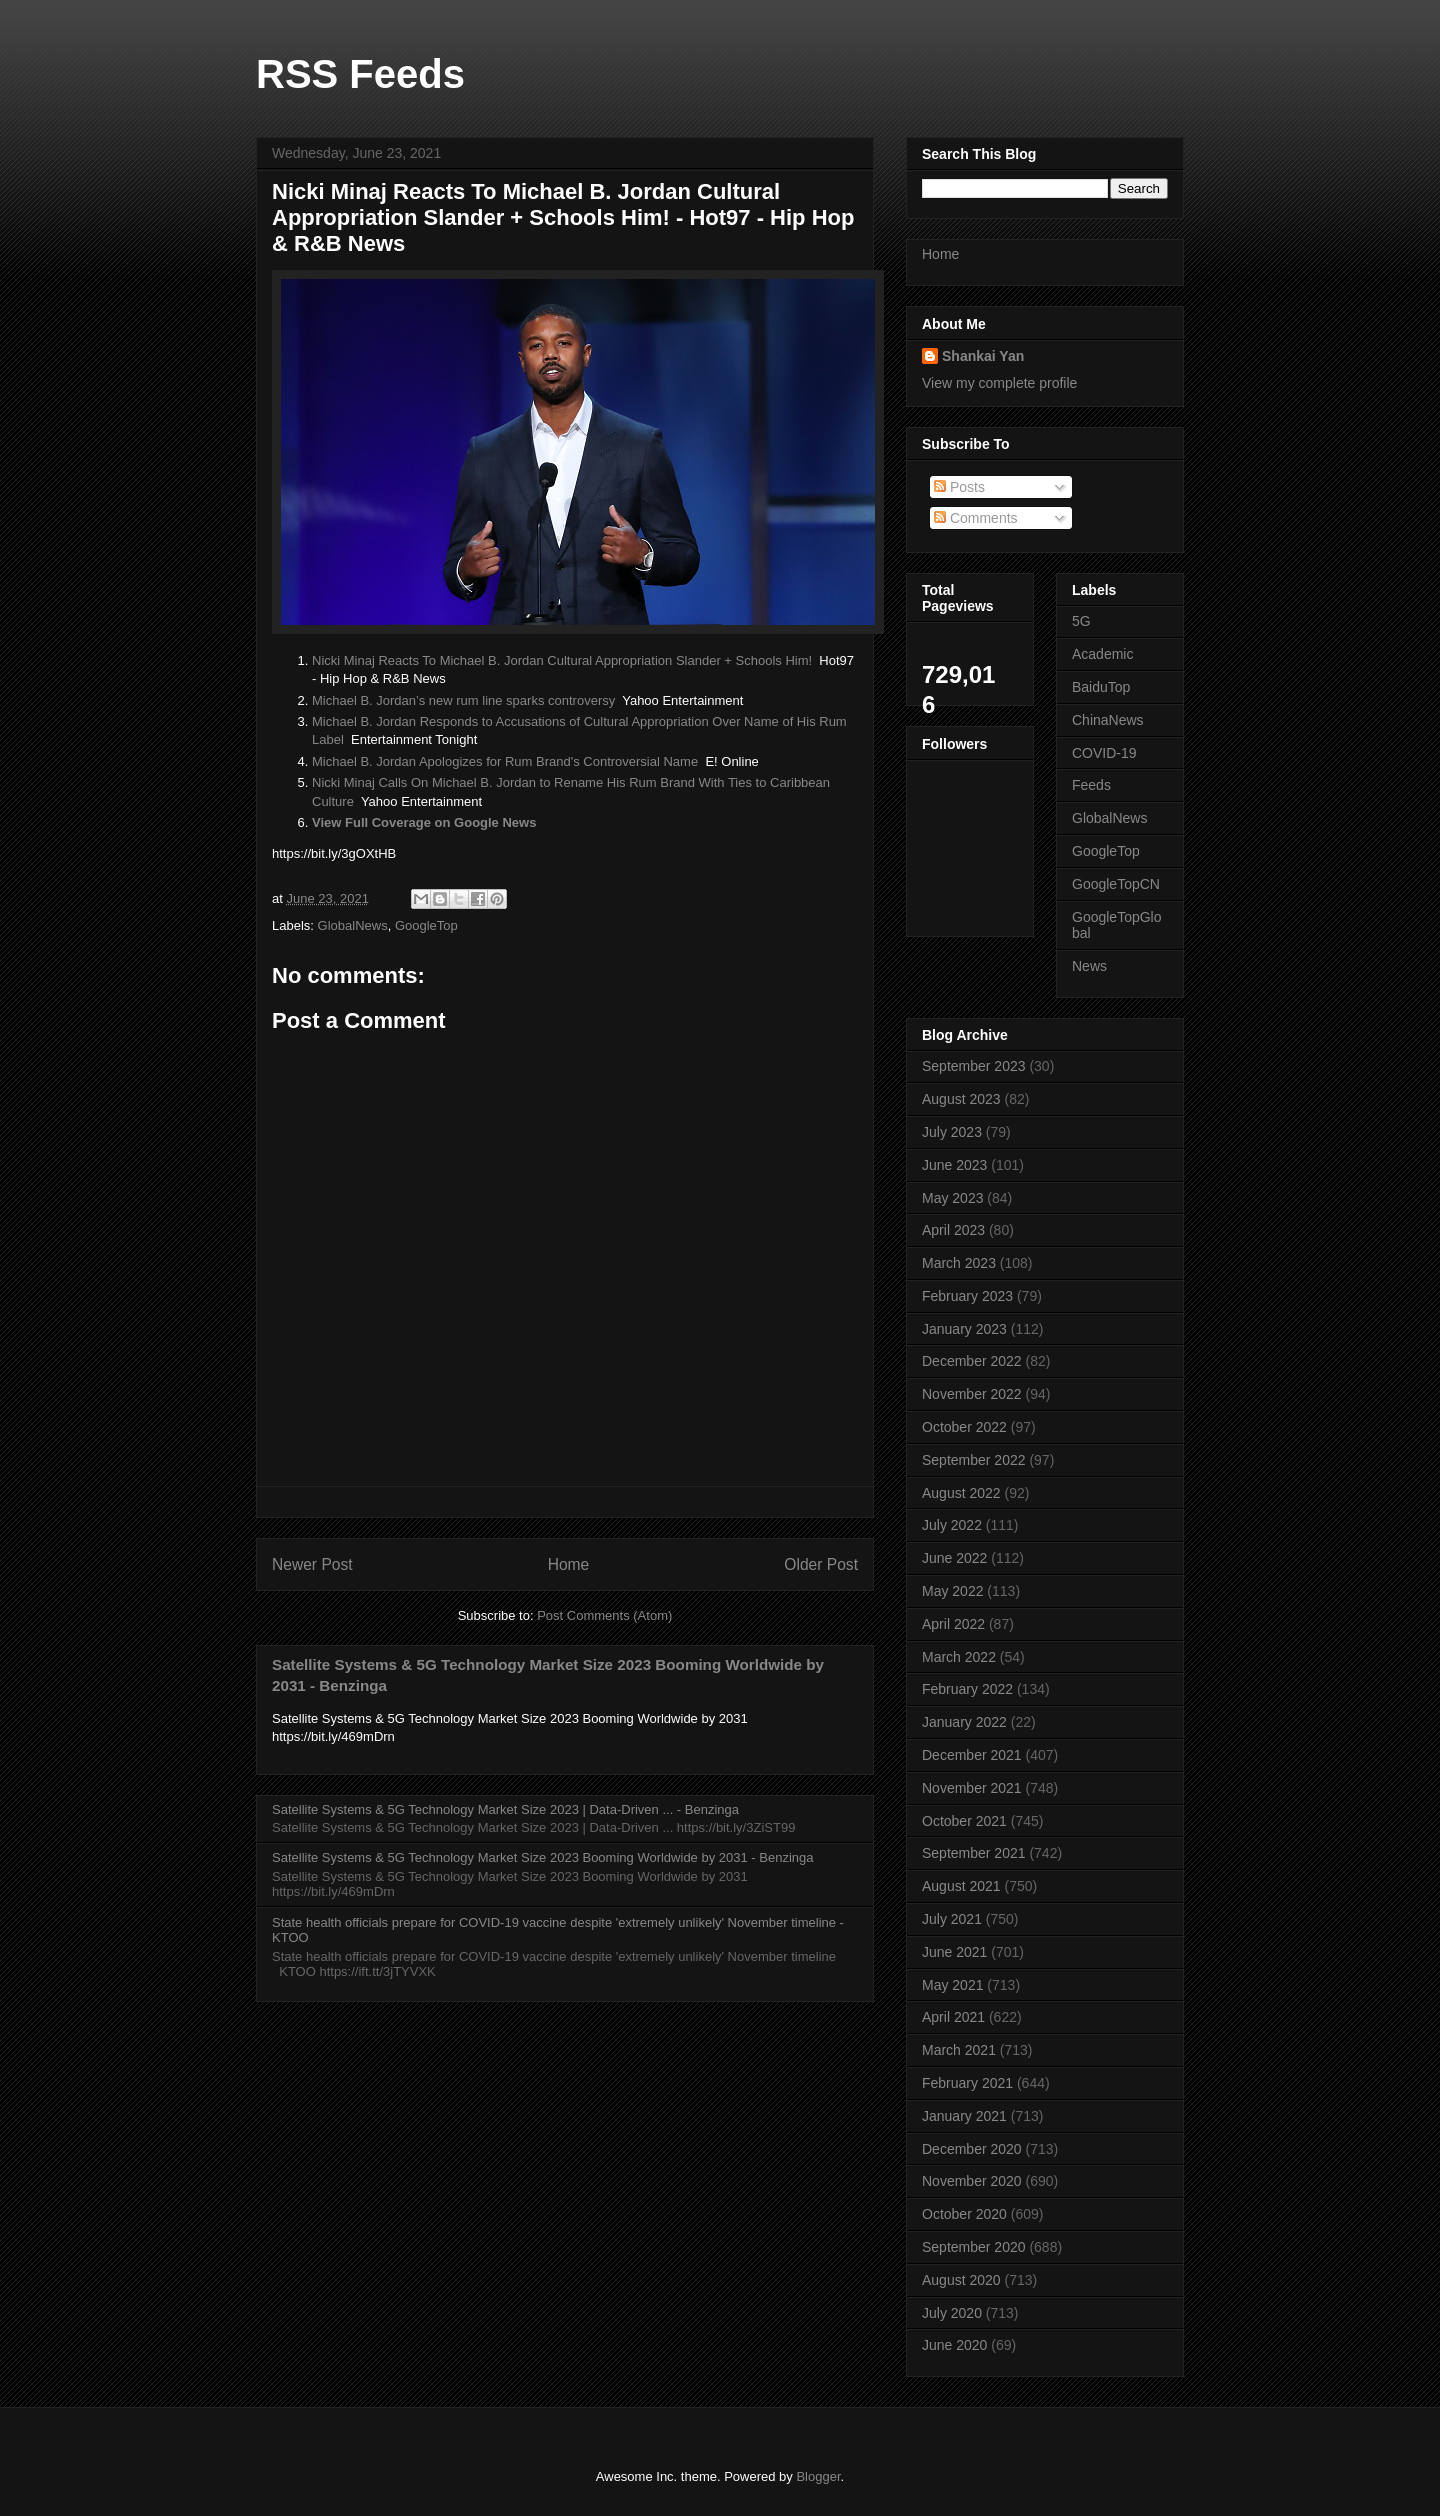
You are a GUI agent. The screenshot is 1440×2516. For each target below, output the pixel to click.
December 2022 (972, 1361)
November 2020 (972, 2181)
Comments (976, 518)
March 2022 (959, 1657)
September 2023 (974, 1066)
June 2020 (954, 2345)
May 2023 (952, 1198)
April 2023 (953, 1230)
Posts (959, 487)
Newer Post (312, 1564)
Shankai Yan (983, 356)
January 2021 (964, 2116)
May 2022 (952, 1591)
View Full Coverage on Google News (424, 822)
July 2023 (952, 1132)
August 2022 (961, 1493)
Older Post (821, 1564)
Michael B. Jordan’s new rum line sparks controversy (463, 700)
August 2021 (961, 1886)
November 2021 (972, 1788)
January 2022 (964, 1722)
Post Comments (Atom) (604, 1615)
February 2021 (967, 2083)
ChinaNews (1108, 720)
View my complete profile (999, 383)
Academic (1102, 654)
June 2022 (954, 1558)
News (1089, 966)
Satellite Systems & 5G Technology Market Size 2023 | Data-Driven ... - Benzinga (505, 1809)
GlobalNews (353, 925)
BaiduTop (1101, 687)
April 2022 (953, 1624)
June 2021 (954, 1952)
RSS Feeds (360, 74)
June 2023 (954, 1165)
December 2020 (972, 2149)
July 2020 (952, 2313)
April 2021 (953, 2017)
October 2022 (964, 1427)
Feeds (1091, 785)
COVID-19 (1104, 753)
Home (569, 1564)
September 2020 (974, 2247)
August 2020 (961, 2280)
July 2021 (952, 1919)
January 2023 (964, 1329)
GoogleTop (426, 925)
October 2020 (964, 2214)
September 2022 (974, 1460)
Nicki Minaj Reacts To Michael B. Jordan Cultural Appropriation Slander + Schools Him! (562, 660)
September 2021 (974, 1853)
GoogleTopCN (1116, 884)
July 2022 (952, 1525)
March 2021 (959, 2050)
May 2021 (952, 1985)
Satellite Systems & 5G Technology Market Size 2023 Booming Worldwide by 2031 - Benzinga (542, 1857)
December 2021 (972, 1755)
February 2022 (967, 1689)
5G (1081, 621)
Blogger (818, 2476)
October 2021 (964, 1821)
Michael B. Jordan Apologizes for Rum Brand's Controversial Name (505, 761)
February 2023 (967, 1296)
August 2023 (961, 1099)
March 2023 (959, 1263)
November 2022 (972, 1394)
